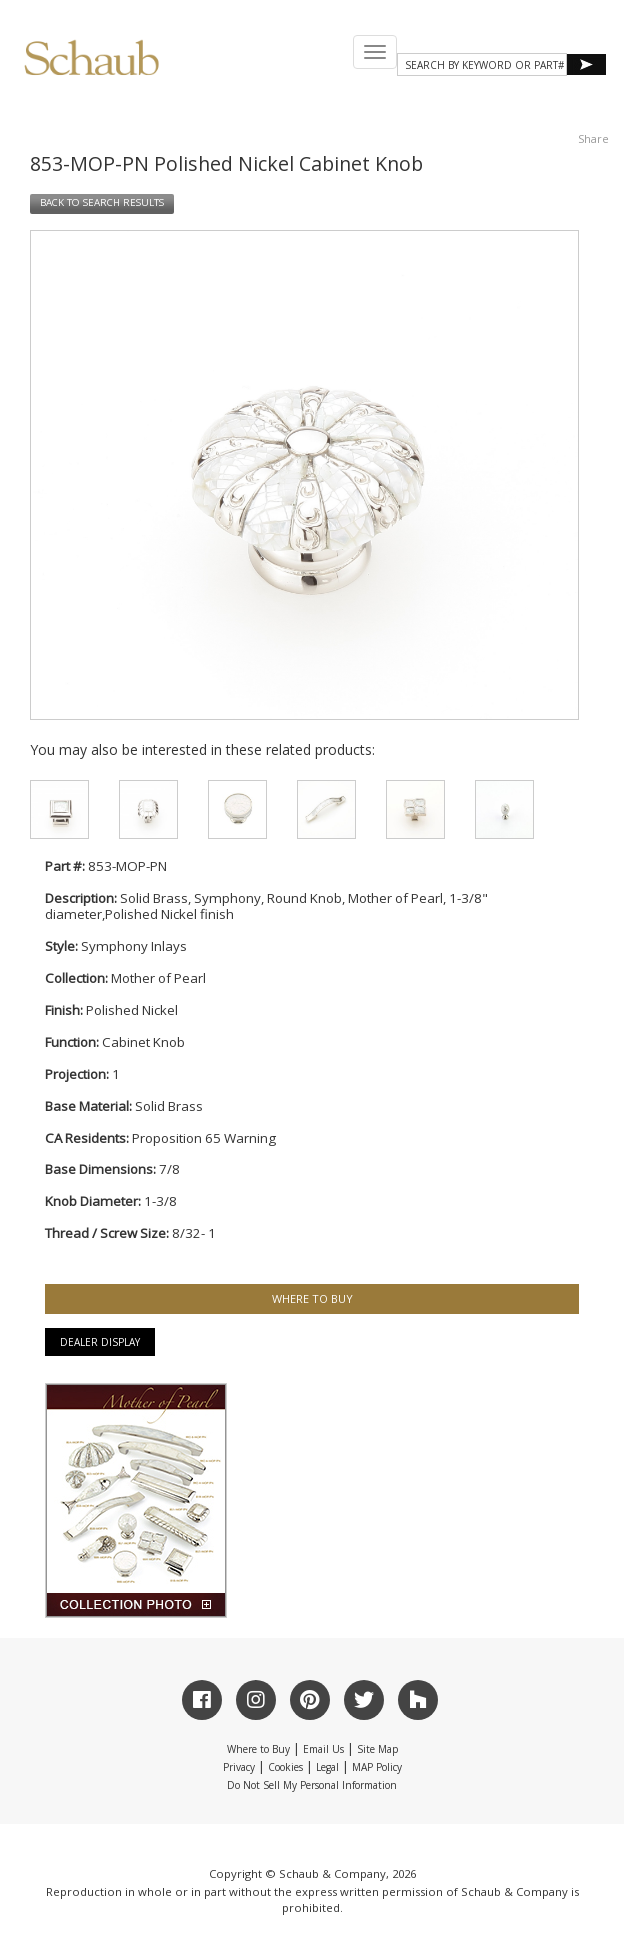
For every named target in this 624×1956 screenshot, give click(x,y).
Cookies (285, 1767)
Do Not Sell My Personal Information (312, 1785)
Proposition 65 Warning (204, 1138)
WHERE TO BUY (312, 1298)
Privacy (239, 1767)
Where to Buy (258, 1749)
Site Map (377, 1749)
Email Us (323, 1749)
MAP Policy (377, 1767)
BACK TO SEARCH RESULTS (102, 202)
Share (593, 138)
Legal (327, 1767)
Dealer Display (100, 1342)
